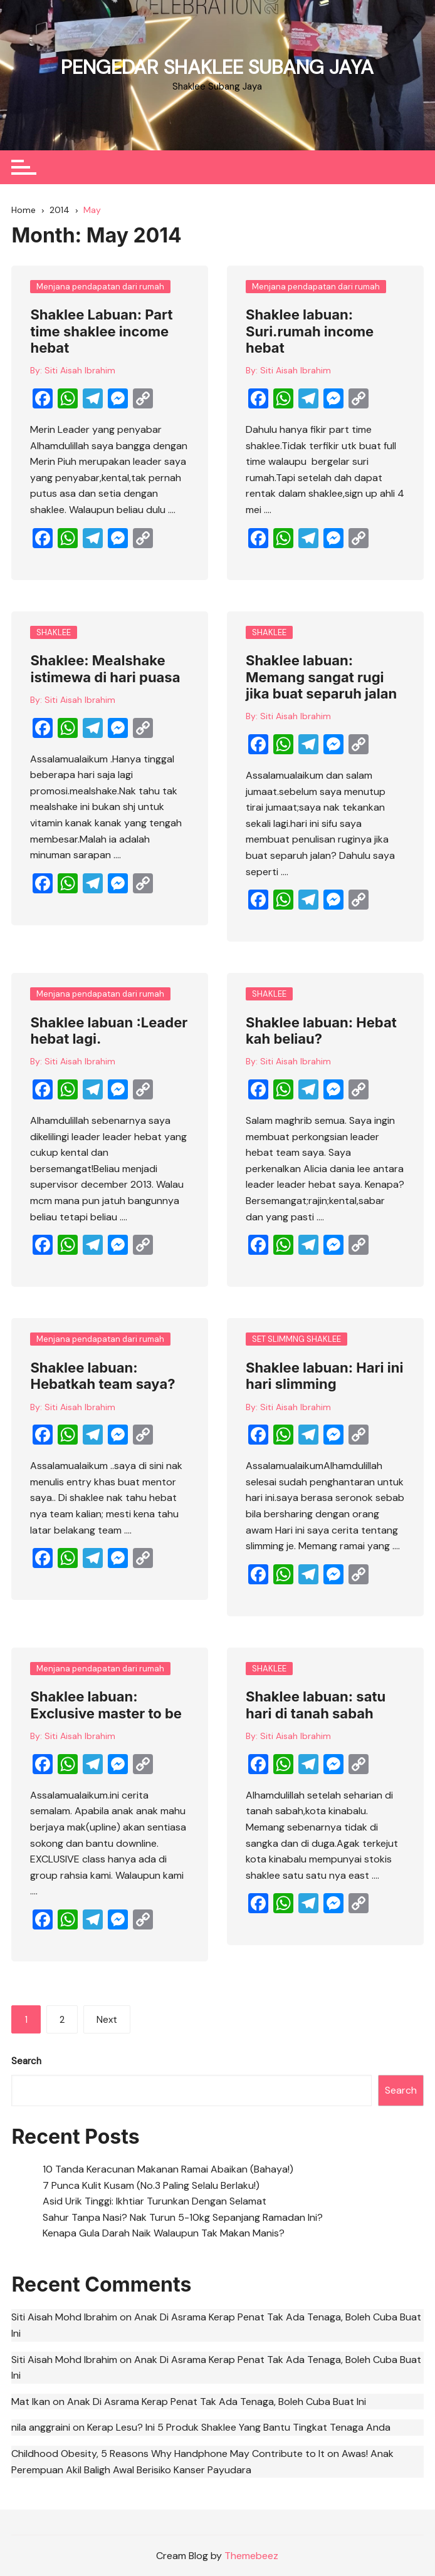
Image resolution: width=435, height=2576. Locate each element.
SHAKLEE (53, 631)
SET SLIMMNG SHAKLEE (296, 1339)
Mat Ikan (30, 2400)
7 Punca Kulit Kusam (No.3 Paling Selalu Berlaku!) (151, 2184)
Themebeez (251, 2555)
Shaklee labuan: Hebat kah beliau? (321, 1030)
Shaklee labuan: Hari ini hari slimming (324, 1375)
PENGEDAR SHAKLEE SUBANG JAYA (217, 67)
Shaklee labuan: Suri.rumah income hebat (310, 331)
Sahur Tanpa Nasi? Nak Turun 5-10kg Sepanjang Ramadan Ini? (183, 2216)
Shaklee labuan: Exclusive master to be (106, 1704)
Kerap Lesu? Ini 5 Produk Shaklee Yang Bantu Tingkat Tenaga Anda (238, 2426)
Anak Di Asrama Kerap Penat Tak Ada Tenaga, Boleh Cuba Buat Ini (216, 2400)
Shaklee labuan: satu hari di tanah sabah (315, 1704)
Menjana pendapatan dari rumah (100, 286)
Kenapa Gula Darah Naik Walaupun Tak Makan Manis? (164, 2232)
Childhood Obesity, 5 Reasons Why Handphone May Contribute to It (168, 2452)
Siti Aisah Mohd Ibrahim (64, 2316)
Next (107, 2019)
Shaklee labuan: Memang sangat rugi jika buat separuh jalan (321, 677)
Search (26, 2060)
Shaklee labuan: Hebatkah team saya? (102, 1375)
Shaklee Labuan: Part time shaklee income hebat (101, 331)
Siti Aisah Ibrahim (80, 370)
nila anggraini (40, 2426)
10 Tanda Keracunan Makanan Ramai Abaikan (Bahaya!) (168, 2168)
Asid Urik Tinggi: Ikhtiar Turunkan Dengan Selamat (154, 2200)
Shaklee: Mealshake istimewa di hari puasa (105, 668)
